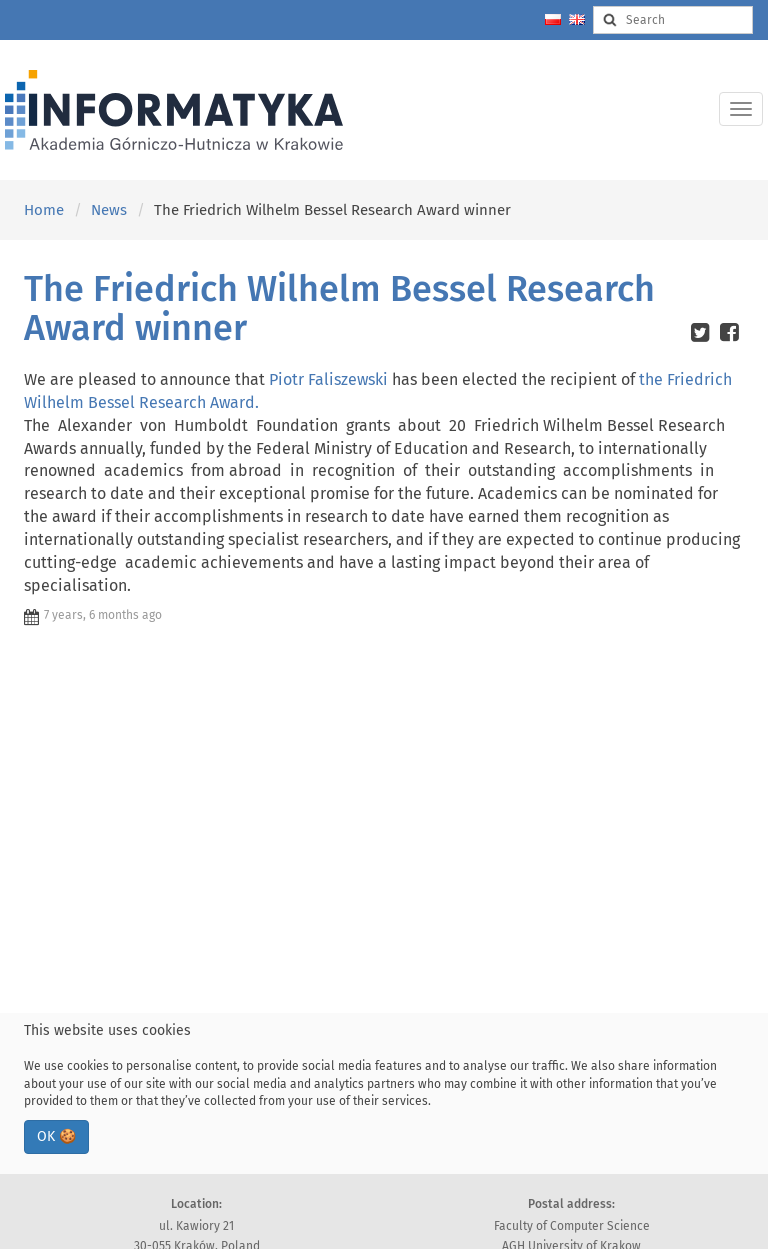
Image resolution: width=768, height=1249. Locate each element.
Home (44, 210)
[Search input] (673, 20)
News (109, 210)
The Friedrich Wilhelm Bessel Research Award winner (339, 309)
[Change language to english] (577, 19)
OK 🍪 (56, 1136)
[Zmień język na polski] (553, 19)
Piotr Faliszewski (328, 379)
